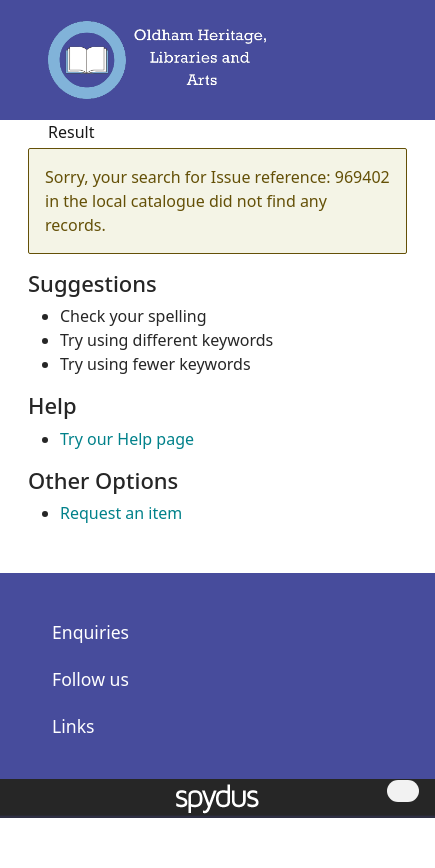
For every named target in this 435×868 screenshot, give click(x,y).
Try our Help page (127, 439)
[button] (355, 69)
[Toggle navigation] (383, 69)
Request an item (121, 513)
